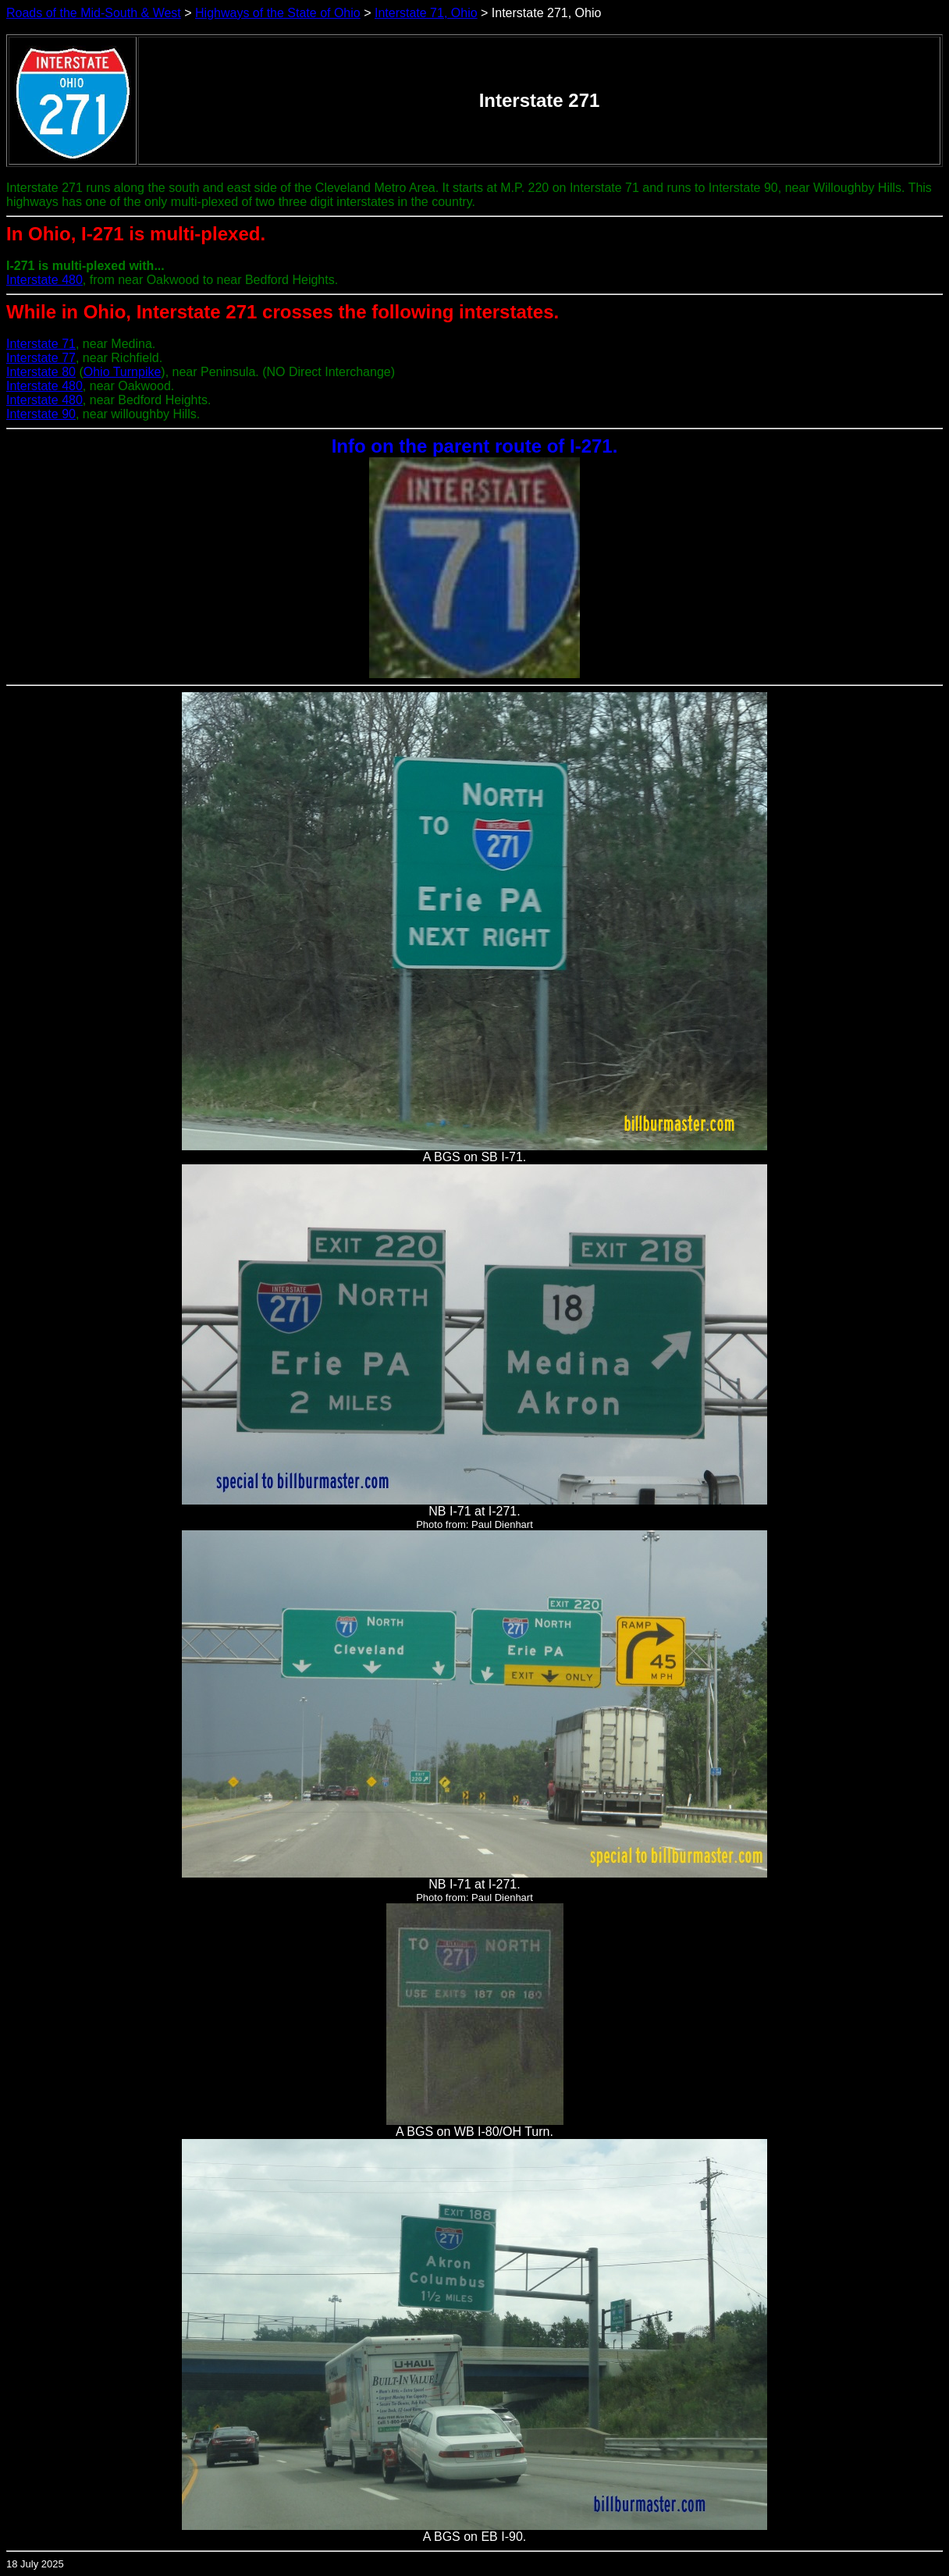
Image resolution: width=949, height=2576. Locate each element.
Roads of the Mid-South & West (93, 13)
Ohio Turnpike (123, 371)
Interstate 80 (41, 371)
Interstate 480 (44, 279)
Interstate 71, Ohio (426, 13)
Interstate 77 (41, 357)
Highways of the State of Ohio (278, 13)
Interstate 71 (41, 343)
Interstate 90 (41, 414)
